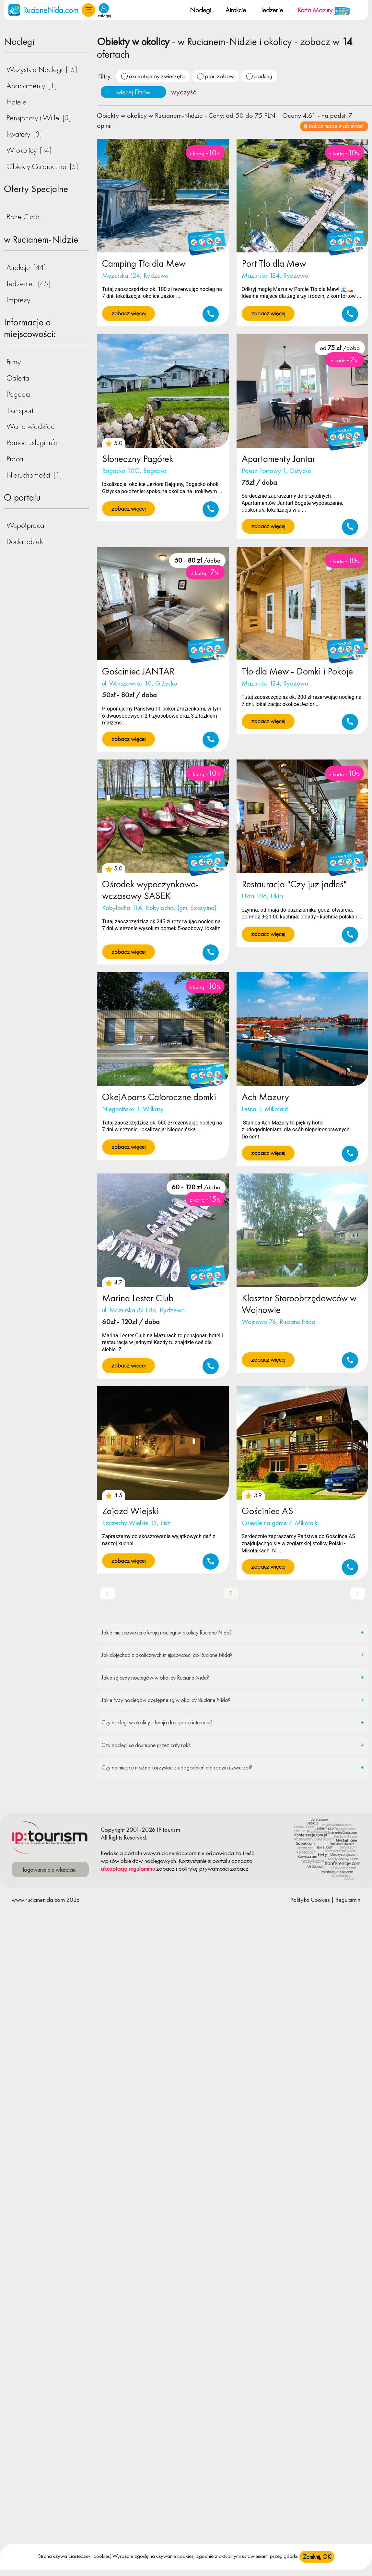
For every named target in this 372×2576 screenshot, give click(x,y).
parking (263, 76)
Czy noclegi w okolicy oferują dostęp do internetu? (157, 1722)
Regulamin (347, 1900)
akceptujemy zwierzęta (157, 76)
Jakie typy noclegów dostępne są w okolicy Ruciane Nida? (165, 1700)
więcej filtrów (133, 92)
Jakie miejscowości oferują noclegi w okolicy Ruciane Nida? (166, 1632)
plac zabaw (219, 76)
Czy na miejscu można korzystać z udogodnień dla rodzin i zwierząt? (176, 1767)
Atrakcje (236, 10)
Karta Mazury (323, 10)
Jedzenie (272, 10)
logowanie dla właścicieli (50, 1869)
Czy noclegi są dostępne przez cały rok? (146, 1745)
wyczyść (183, 92)
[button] (88, 10)
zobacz (165, 1869)
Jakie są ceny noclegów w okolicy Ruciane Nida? (155, 1677)
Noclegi (200, 10)
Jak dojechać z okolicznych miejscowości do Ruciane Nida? (166, 1655)
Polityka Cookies (310, 1900)
